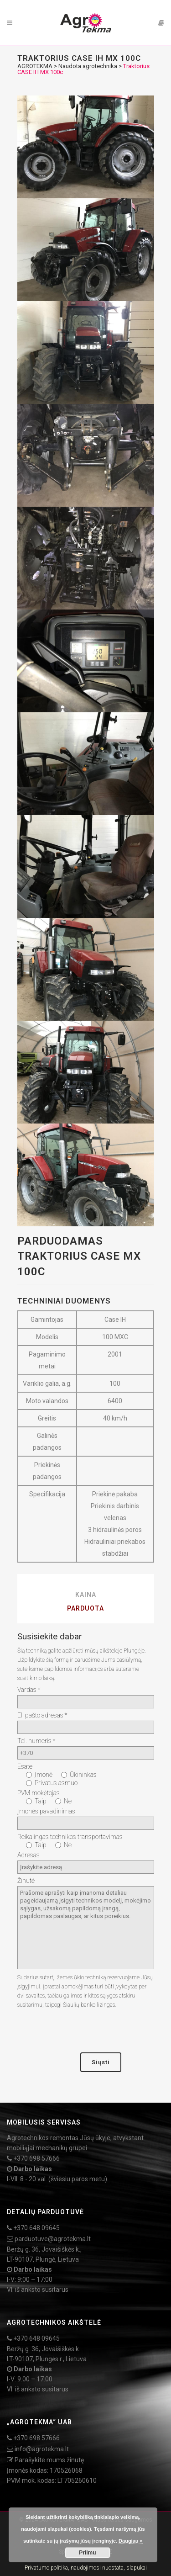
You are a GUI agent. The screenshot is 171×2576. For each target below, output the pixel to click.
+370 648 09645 (36, 2227)
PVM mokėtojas (38, 1793)
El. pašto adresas (42, 1715)
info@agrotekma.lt (42, 2449)
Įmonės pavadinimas (46, 1811)
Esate (24, 1766)
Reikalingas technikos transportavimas (70, 1836)
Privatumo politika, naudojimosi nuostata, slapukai (86, 2568)
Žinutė (26, 1880)
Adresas (28, 1855)
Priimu (87, 2552)
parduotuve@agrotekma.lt (53, 2238)
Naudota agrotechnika (87, 66)
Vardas (28, 1689)
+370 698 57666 (36, 2158)
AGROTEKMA (34, 66)
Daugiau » (131, 2541)
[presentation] (86, 2031)
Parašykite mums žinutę (49, 2460)
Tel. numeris (36, 1740)
